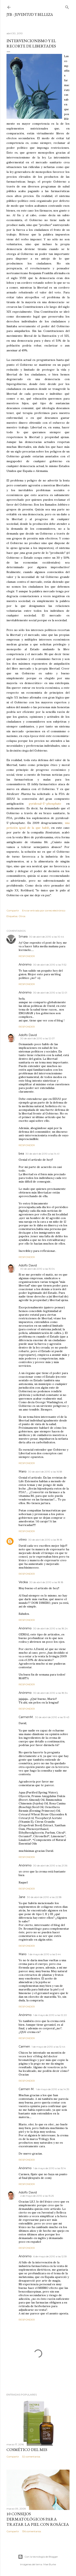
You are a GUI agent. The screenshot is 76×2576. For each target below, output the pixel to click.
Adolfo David (28, 1035)
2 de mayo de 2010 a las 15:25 (37, 2195)
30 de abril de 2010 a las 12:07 (37, 1038)
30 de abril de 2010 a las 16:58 (45, 1471)
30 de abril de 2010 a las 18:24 (50, 1628)
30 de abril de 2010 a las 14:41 (42, 1153)
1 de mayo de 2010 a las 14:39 (52, 2089)
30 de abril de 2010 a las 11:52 (49, 964)
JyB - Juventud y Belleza (29, 14)
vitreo (23, 1539)
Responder (27, 956)
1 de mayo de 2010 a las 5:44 (44, 1954)
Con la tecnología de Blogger (38, 2556)
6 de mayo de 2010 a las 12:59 (50, 2256)
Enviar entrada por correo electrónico (43, 910)
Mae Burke (49, 2564)
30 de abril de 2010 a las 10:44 (46, 936)
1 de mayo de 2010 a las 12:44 (48, 2046)
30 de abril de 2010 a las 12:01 (50, 992)
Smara (23, 936)
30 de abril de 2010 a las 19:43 (52, 1717)
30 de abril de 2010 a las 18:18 (45, 1539)
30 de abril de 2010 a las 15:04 (37, 1268)
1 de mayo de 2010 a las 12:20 (50, 2015)
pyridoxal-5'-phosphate (45, 803)
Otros (22, 916)
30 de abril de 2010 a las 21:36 (50, 1865)
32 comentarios (31, 2456)
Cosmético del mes (26, 2449)
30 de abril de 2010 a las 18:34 (50, 1692)
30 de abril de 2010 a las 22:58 (44, 1897)
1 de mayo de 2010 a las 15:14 (49, 2168)
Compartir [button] (12, 910)
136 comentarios (31, 2531)
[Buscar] (67, 6)
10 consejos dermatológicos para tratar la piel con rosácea (37, 2519)
